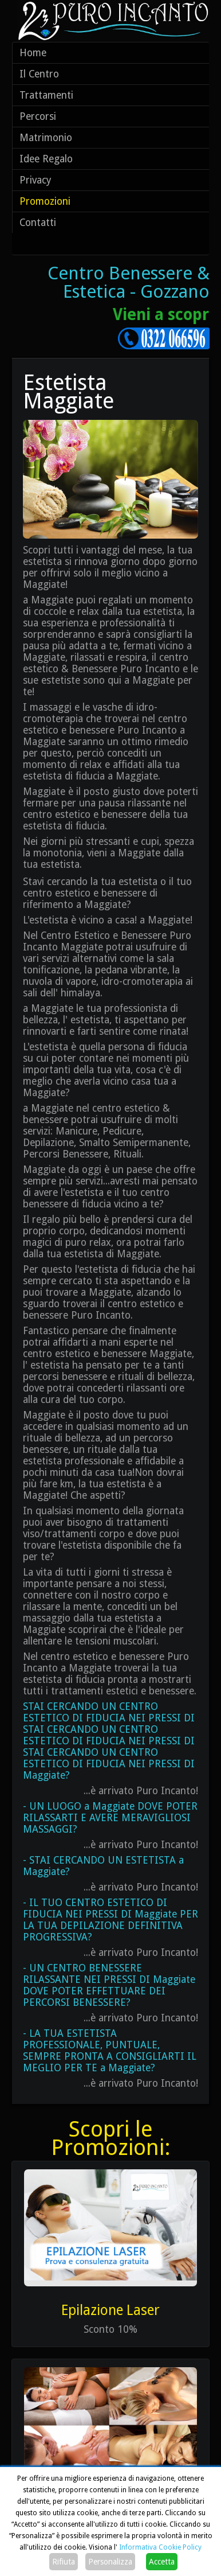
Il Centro (39, 74)
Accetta (162, 2561)
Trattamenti (46, 95)
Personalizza (110, 2561)
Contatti (37, 222)
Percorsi (37, 116)
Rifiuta (63, 2561)
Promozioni (44, 201)
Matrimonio (45, 137)
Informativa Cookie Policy (160, 2547)
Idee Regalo (46, 159)
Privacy (35, 180)
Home (32, 53)
